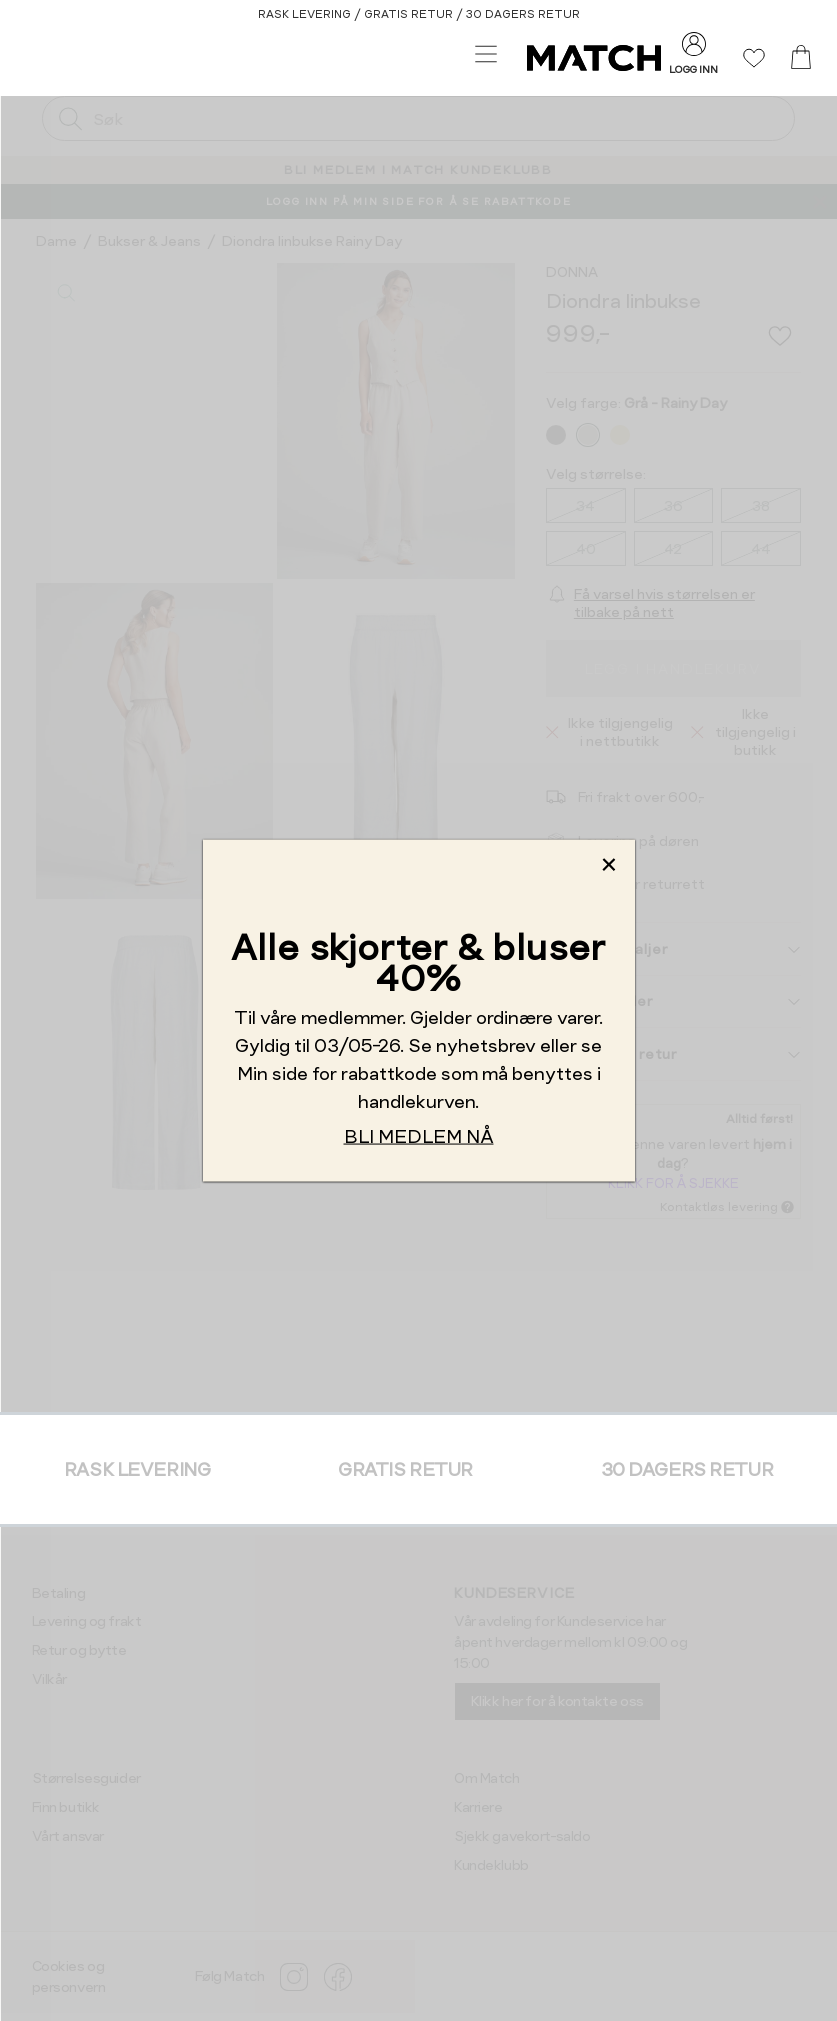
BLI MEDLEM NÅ (419, 1135)
